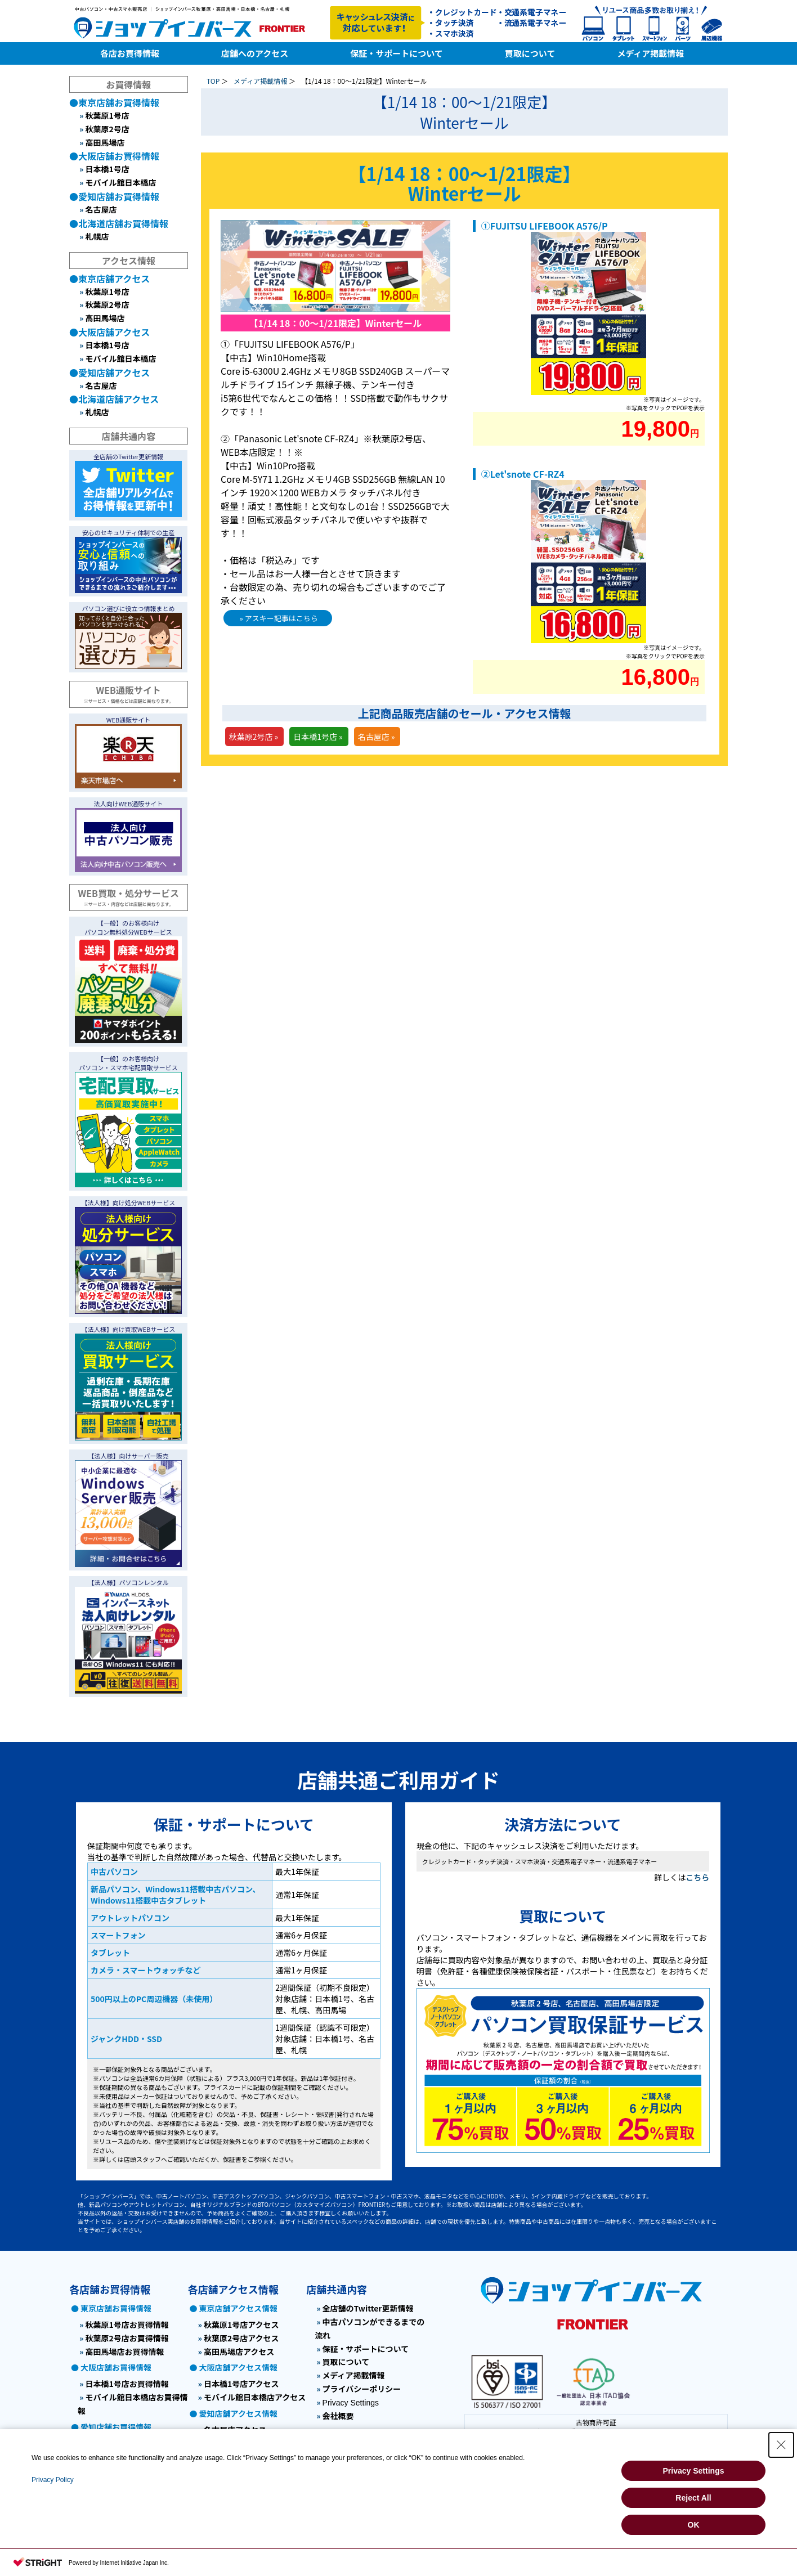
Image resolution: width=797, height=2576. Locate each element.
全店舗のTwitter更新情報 (368, 2308)
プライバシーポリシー (362, 2388)
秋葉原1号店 (107, 115)
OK (694, 2524)
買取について (346, 2361)
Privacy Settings (351, 2402)
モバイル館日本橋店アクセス (255, 2397)
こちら (697, 1877)
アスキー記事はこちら (281, 618)
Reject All (693, 2497)
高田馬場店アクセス (239, 2351)
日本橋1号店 (107, 168)
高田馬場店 (104, 142)
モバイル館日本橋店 (120, 182)
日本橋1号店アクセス (241, 2383)
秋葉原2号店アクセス (241, 2338)
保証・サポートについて (366, 2348)
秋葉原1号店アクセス (241, 2324)
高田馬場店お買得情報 (124, 2351)
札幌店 (97, 236)
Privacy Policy (53, 2480)
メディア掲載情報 (260, 81)
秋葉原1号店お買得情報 (126, 2324)
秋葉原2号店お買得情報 (126, 2338)
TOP (213, 81)
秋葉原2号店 (107, 128)
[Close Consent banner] (781, 2445)
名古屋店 (101, 209)
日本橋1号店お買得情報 (126, 2383)
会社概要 (338, 2415)
